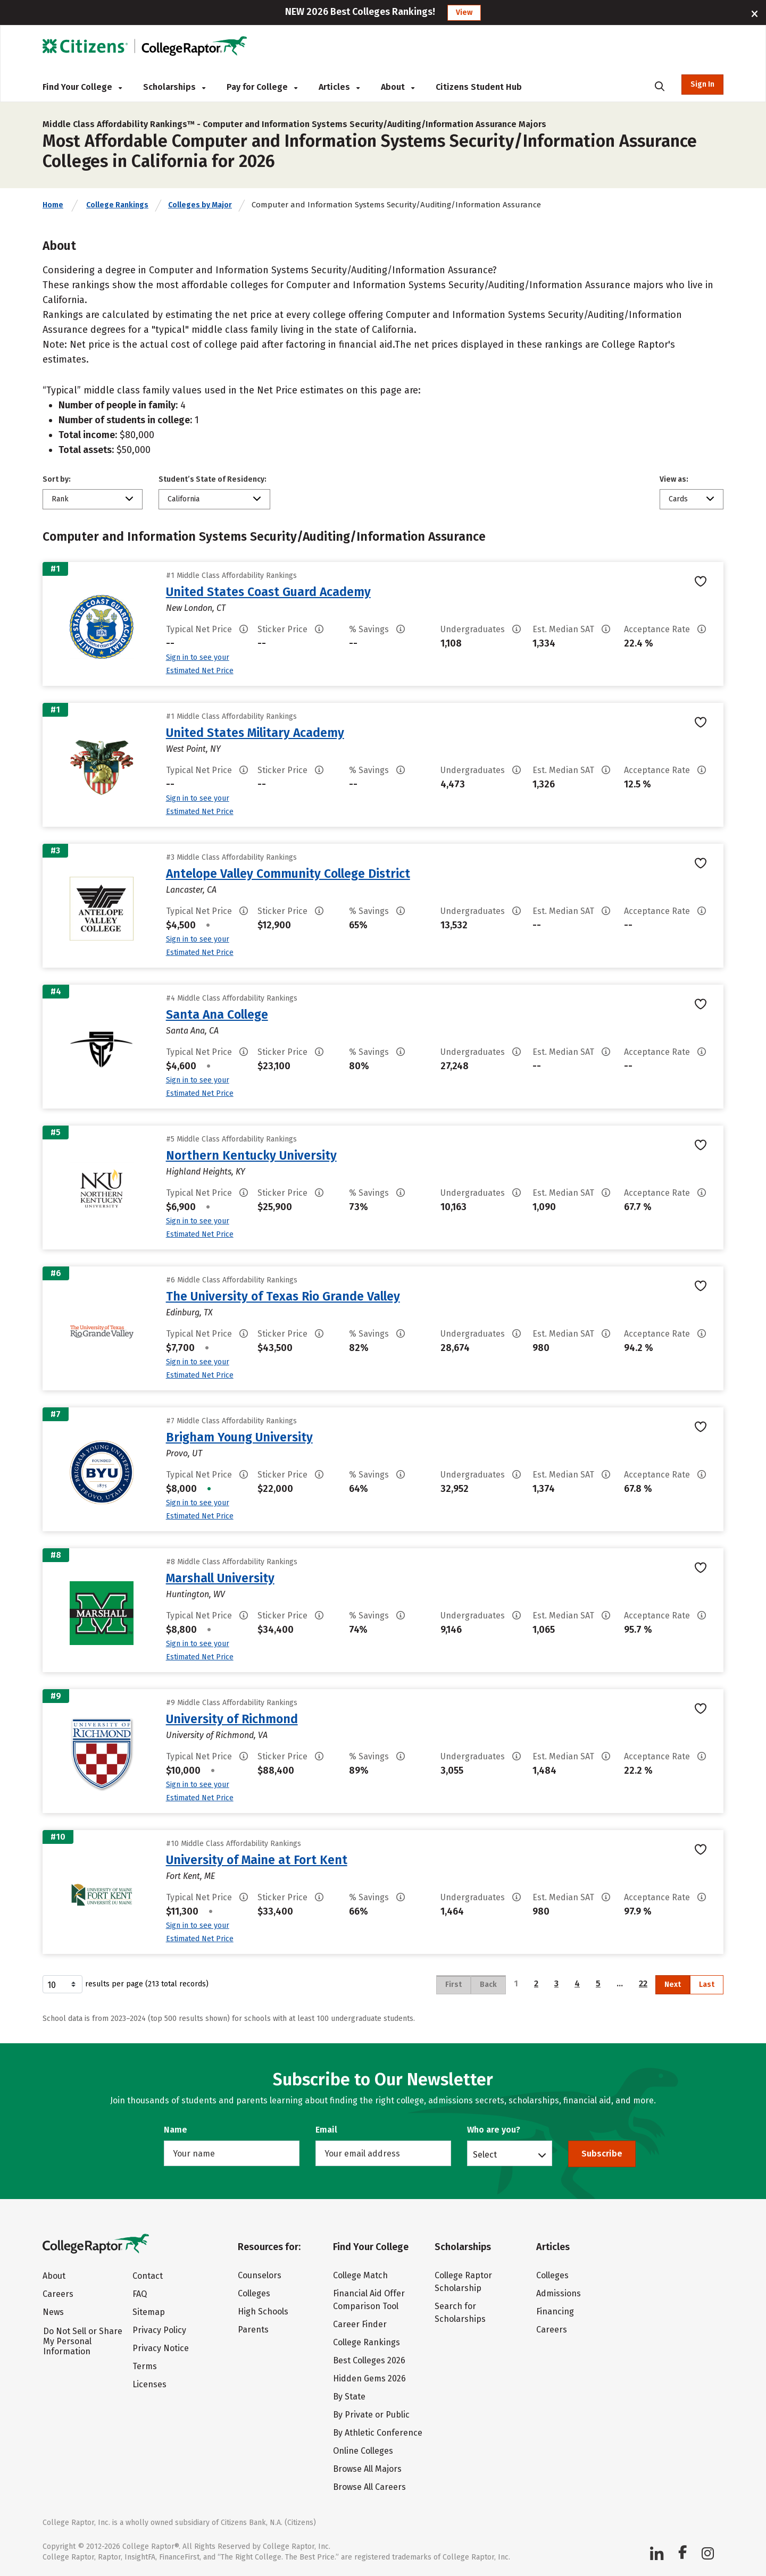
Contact (147, 2276)
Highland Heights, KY (205, 1172)
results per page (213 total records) (126, 1984)
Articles (339, 87)
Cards (678, 499)
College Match (360, 2275)
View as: (674, 479)
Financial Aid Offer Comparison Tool (369, 2299)
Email (326, 2130)
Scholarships (174, 87)
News (53, 2312)
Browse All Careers (369, 2487)
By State (349, 2397)
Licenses (149, 2384)
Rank (60, 499)
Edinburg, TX (189, 1312)
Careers (58, 2294)
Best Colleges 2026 (369, 2360)
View (464, 12)
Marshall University (220, 1578)
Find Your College (82, 87)
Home (53, 204)
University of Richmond (232, 1718)
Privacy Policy (159, 2330)
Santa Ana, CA (192, 1031)
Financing (555, 2311)
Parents (253, 2330)
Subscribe (601, 2154)
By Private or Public (371, 2415)
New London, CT (196, 608)
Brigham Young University (239, 1437)
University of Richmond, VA (217, 1735)
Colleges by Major (200, 204)
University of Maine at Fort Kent (256, 1859)
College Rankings (117, 204)
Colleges (254, 2293)
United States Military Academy (255, 732)
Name (175, 2130)
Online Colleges (363, 2451)
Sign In (702, 84)
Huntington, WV (195, 1594)
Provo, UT (184, 1453)
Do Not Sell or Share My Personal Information (82, 2341)
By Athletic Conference (377, 2433)
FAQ (139, 2294)
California (183, 499)
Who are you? (493, 2130)
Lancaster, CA (191, 890)
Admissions (558, 2293)
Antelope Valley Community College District (288, 873)
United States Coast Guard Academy (268, 591)
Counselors (259, 2275)
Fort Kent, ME (190, 1876)
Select (485, 2154)
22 (643, 1983)
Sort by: (57, 479)
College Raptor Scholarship (463, 2281)
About (397, 87)
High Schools (263, 2311)
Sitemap (148, 2312)
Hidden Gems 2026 (369, 2378)
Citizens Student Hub (479, 87)
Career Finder (360, 2324)
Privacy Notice (160, 2348)
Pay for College (262, 87)
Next (672, 1984)
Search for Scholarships (460, 2312)
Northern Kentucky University (251, 1155)
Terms (144, 2366)
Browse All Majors (367, 2469)
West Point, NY (193, 749)
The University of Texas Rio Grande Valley (283, 1296)
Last (706, 1984)
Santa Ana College (217, 1014)
